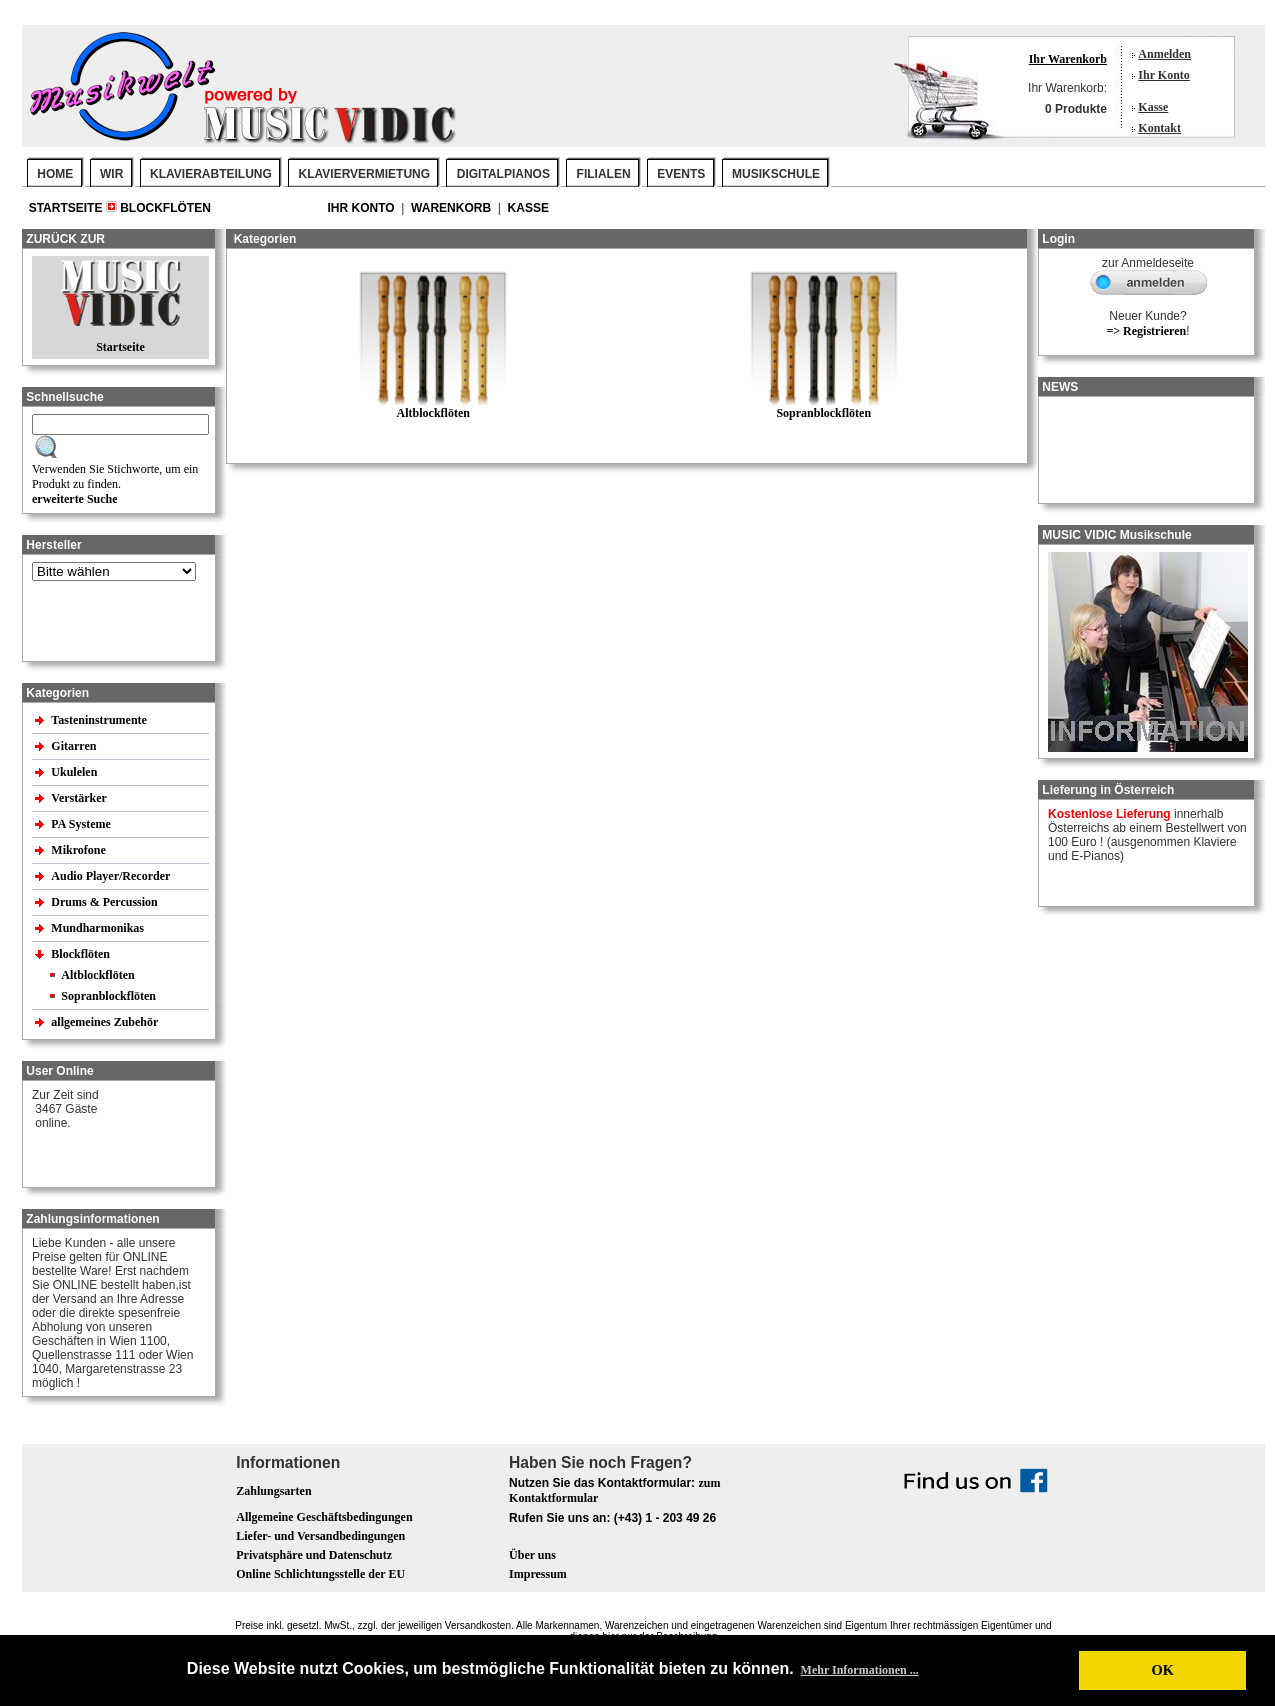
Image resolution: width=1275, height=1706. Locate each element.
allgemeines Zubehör (106, 1022)
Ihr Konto (1163, 75)
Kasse (1153, 107)
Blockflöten (165, 208)
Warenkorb (452, 208)
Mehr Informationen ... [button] (860, 1670)
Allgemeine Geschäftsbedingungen (324, 1517)
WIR (111, 174)
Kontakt (1159, 128)
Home (55, 174)
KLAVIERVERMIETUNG (365, 174)
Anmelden (1164, 54)
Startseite (67, 208)
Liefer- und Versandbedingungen (320, 1536)
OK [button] (1162, 1670)
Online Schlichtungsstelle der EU (320, 1574)
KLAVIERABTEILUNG (211, 174)
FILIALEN (604, 174)
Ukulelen (75, 772)
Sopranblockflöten (108, 996)
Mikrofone (79, 850)
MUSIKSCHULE (776, 174)
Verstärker (80, 798)
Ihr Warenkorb (1068, 59)
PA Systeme (82, 824)
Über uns (532, 1555)
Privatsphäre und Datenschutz (314, 1555)
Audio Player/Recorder (110, 876)
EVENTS (681, 174)
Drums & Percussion (105, 902)
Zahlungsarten (273, 1491)
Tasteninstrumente (100, 720)
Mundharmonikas (97, 928)
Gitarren (75, 746)
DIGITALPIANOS (503, 174)
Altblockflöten (97, 975)
